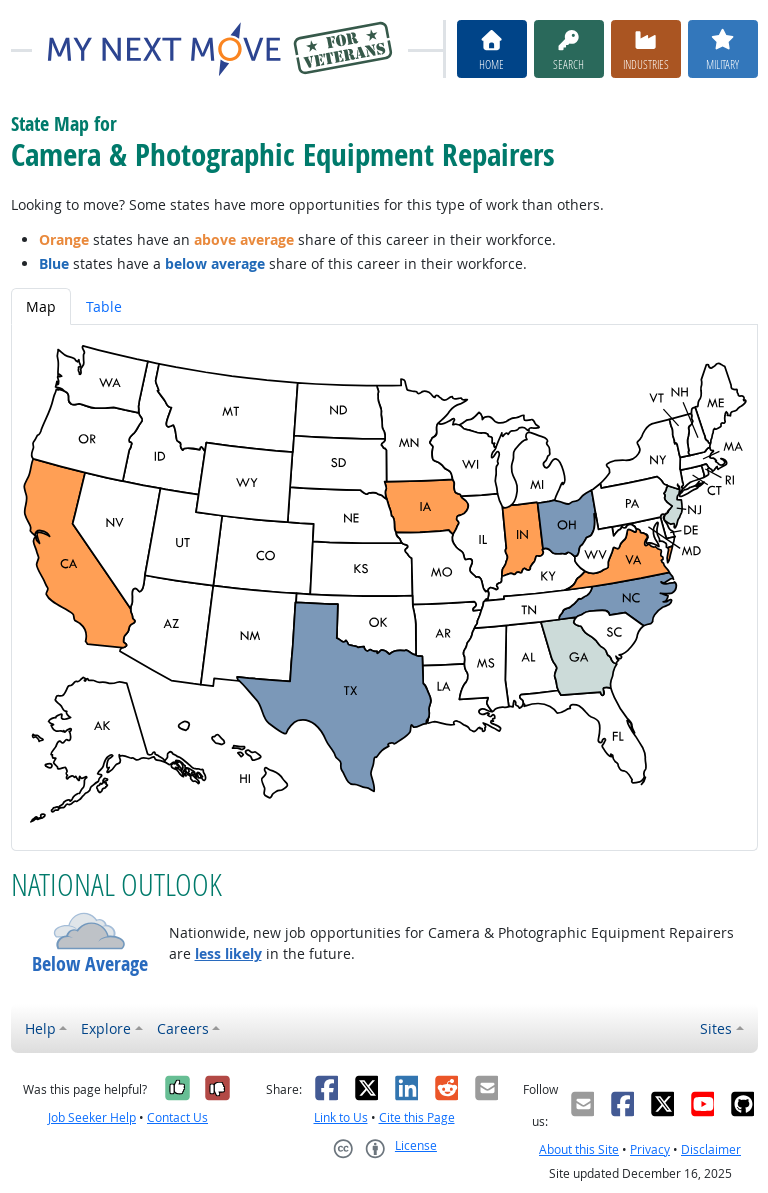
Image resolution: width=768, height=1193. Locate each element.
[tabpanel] (384, 587)
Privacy (650, 1149)
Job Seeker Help (92, 1117)
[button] (90, 931)
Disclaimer (711, 1149)
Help (40, 1028)
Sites (716, 1028)
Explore (106, 1028)
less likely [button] (228, 953)
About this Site (579, 1149)
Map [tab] (41, 306)
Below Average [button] (90, 964)
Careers (183, 1028)
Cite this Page (417, 1117)
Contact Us (177, 1117)
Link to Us (341, 1117)
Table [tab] (104, 306)
